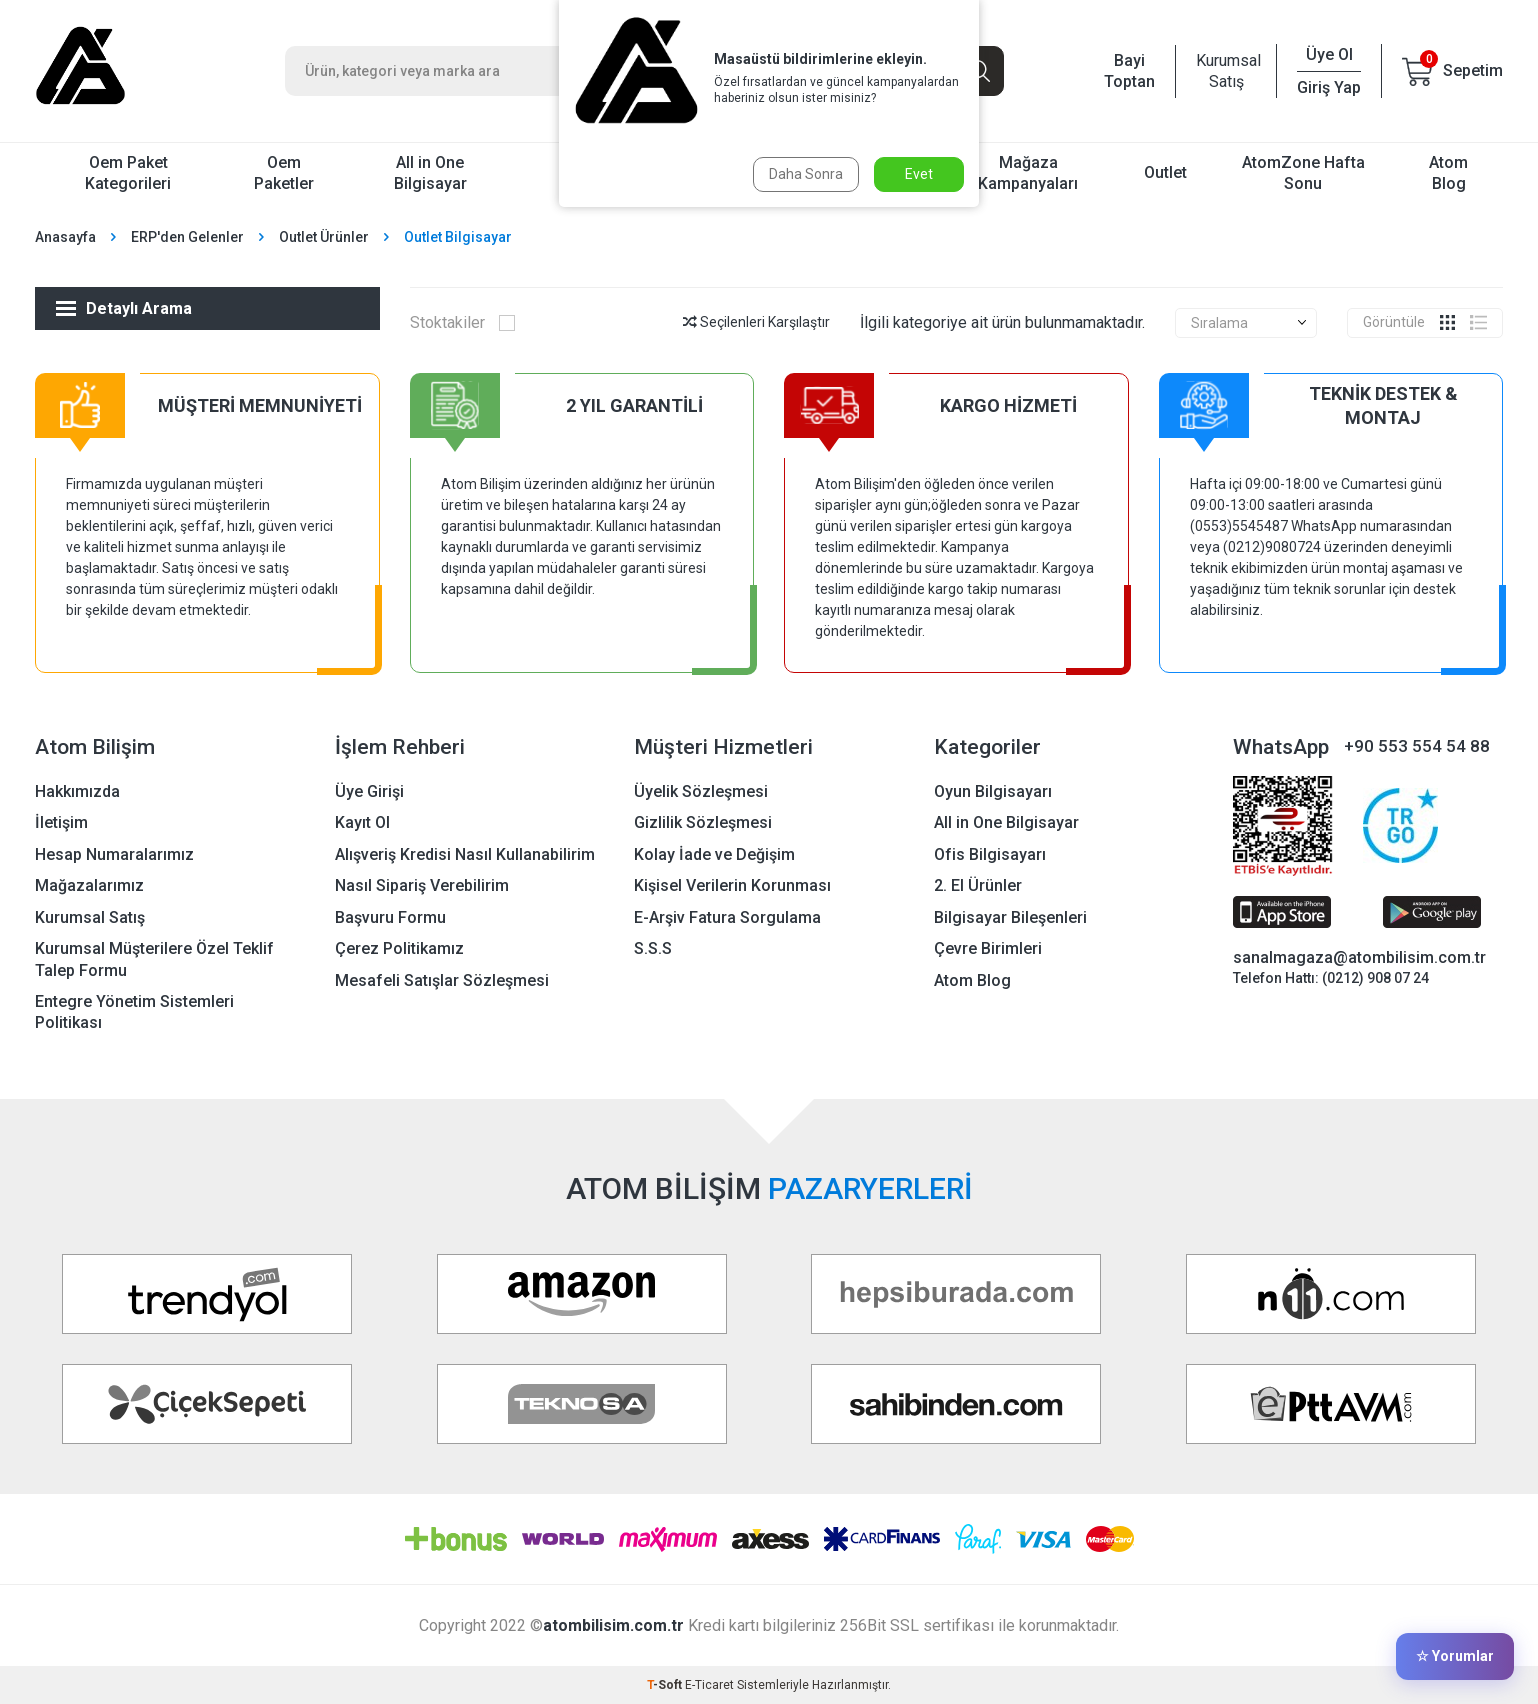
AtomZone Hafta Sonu (1303, 173)
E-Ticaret (709, 1685)
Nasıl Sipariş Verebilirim (422, 885)
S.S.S (653, 948)
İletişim (61, 822)
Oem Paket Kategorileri (128, 173)
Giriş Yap (1329, 87)
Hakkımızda (77, 791)
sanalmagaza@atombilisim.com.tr (1359, 957)
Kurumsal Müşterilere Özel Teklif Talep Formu (154, 959)
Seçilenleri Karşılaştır (756, 322)
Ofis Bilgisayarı (990, 854)
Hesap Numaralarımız (114, 854)
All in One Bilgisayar (430, 173)
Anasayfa (65, 237)
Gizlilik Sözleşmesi (703, 822)
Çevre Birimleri (988, 948)
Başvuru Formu (390, 917)
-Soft (666, 1685)
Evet (919, 174)
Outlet (1165, 172)
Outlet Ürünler (324, 237)
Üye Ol (1329, 54)
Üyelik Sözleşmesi (701, 791)
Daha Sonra (806, 174)
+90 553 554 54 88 (1417, 746)
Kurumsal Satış (1226, 71)
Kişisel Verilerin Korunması (732, 885)
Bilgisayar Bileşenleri (1010, 917)
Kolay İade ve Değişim (714, 854)
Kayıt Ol (362, 822)
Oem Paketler (284, 173)
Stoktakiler (463, 322)
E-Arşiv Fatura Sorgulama (727, 917)
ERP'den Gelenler (187, 237)
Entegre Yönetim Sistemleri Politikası (134, 1012)
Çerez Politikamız (399, 948)
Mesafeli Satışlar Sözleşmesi (442, 980)
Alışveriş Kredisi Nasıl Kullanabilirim (465, 854)
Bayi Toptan (1129, 71)
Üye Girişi (369, 791)
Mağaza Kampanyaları (1028, 173)
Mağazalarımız (89, 885)
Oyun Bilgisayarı (993, 791)
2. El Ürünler (978, 885)
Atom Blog (1448, 173)
